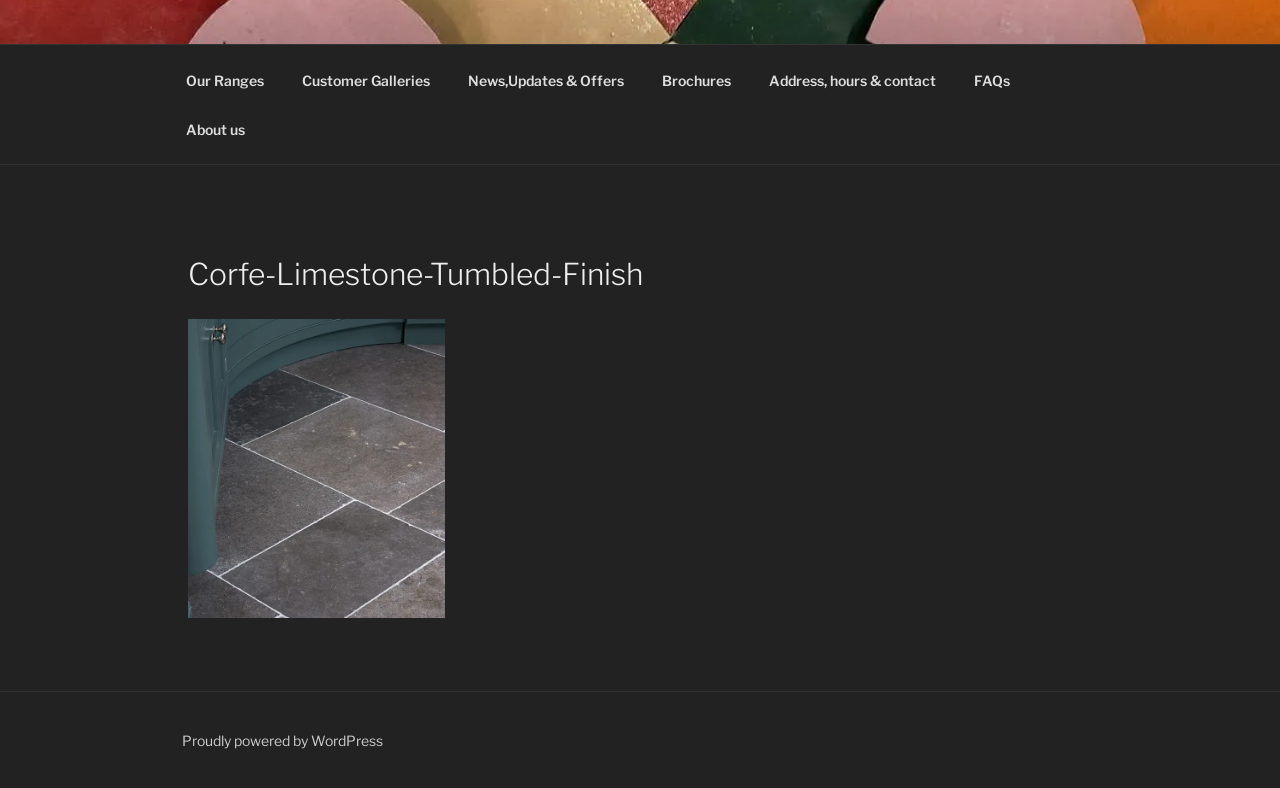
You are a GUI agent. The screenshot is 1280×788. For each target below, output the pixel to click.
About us (215, 129)
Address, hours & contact (852, 80)
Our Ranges (225, 80)
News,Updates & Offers (546, 80)
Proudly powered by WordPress (282, 740)
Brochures (696, 80)
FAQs (992, 80)
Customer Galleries (366, 80)
